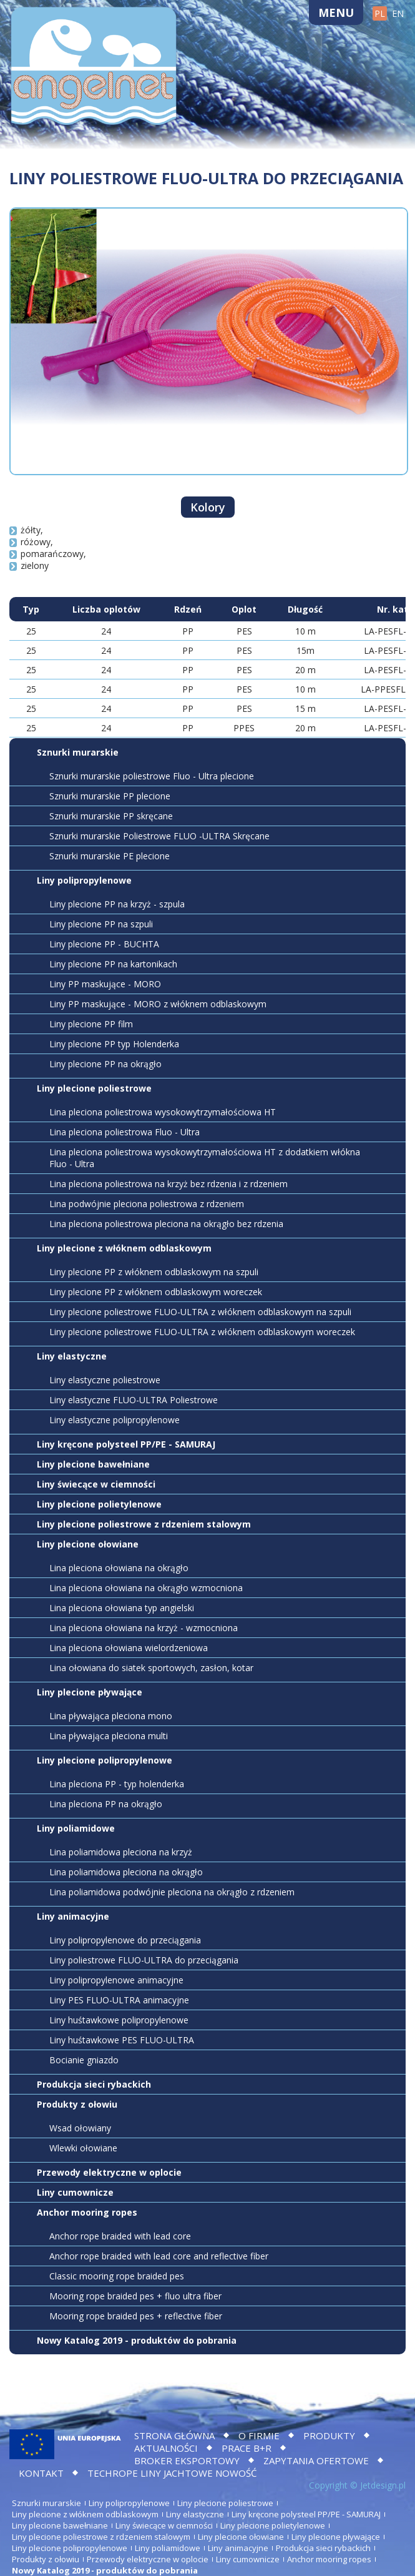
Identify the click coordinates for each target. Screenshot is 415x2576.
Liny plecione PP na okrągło (105, 1064)
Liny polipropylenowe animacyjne (116, 1980)
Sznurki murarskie (78, 752)
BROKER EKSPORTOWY (187, 2460)
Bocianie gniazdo (84, 2060)
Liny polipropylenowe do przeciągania (125, 1940)
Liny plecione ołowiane (88, 1544)
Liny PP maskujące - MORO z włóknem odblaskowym (157, 1004)
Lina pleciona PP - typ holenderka (116, 1784)
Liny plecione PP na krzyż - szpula (117, 904)
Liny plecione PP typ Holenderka (114, 1044)
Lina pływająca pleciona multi (108, 1736)
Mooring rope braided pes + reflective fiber (135, 2316)
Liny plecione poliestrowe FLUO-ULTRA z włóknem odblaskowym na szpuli (200, 1312)
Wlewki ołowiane (83, 2148)
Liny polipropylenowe (84, 880)
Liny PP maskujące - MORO (105, 984)
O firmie (259, 2435)
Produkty (329, 2435)
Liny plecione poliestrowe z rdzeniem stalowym (144, 1524)
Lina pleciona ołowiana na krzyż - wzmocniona (143, 1628)
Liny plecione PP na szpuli (101, 924)
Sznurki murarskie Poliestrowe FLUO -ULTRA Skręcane (159, 836)
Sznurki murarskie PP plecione (109, 796)
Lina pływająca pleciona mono (110, 1716)
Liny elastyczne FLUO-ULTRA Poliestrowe (133, 1400)
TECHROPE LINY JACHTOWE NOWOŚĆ (171, 2473)
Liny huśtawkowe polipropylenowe (118, 2020)
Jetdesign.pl (383, 2485)
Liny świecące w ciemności (96, 1484)
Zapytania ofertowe (316, 2460)
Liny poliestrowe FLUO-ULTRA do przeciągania (143, 1960)
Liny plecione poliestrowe (94, 1088)
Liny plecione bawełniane (93, 1464)
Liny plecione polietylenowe (99, 1504)
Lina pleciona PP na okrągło (105, 1804)
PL (379, 13)
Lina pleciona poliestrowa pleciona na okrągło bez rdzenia (166, 1224)
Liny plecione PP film (91, 1024)
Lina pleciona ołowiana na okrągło (118, 1568)
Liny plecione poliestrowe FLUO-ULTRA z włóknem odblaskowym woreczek (202, 1332)
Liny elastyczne (72, 1356)
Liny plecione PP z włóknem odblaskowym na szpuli (153, 1272)
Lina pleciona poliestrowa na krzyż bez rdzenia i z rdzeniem (168, 1184)
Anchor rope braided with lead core (120, 2236)
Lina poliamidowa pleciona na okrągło (126, 1872)
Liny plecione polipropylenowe (104, 1760)
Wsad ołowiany (80, 2128)
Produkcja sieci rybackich (94, 2084)
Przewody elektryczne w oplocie (109, 2172)
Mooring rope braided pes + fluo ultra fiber (135, 2296)
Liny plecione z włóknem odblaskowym (124, 1248)
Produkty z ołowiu (77, 2104)
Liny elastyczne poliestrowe (104, 1380)
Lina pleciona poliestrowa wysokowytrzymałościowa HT (162, 1112)
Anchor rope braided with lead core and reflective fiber (158, 2256)
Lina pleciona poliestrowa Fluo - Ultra (124, 1132)
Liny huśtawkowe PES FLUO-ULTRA (121, 2040)
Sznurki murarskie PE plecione (109, 856)
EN (398, 13)
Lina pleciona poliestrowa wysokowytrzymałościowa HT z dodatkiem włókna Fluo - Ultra (204, 1158)
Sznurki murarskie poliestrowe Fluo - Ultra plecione (151, 776)
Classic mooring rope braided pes (116, 2276)
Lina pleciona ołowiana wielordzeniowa (128, 1648)
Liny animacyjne (73, 1916)
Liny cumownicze (75, 2192)
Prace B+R (246, 2448)
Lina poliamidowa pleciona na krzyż (120, 1852)
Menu (336, 12)
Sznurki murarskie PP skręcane (111, 816)
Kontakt (41, 2473)
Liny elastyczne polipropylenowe (114, 1420)
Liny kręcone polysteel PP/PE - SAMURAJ (126, 1444)
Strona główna (174, 2435)
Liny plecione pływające (89, 1692)
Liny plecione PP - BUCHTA (104, 944)
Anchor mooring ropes (87, 2212)
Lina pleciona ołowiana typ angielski (121, 1608)
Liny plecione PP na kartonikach (113, 964)
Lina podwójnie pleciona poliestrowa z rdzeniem (146, 1204)
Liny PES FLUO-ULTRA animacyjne (119, 2000)
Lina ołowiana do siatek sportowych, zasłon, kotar (151, 1668)
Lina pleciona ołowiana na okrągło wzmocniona (146, 1588)
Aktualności (166, 2448)
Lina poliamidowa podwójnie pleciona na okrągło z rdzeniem (172, 1892)
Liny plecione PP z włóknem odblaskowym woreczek (155, 1292)
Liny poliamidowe (76, 1828)
